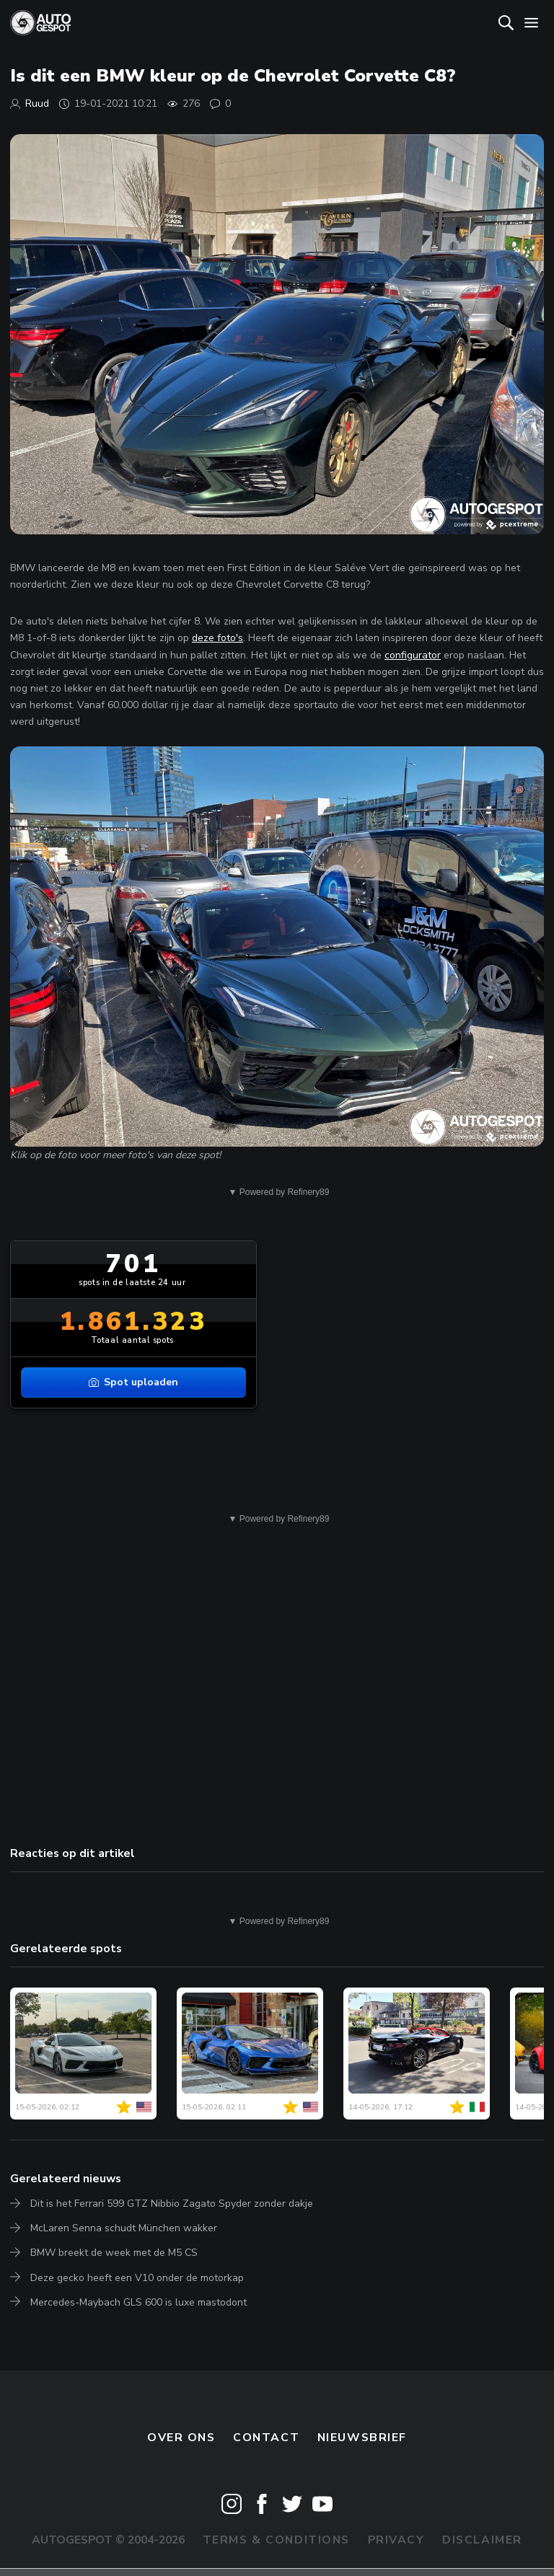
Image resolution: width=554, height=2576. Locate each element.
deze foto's (217, 638)
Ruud (37, 103)
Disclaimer (482, 2540)
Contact (266, 2437)
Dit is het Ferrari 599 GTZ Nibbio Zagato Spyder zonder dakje (171, 2203)
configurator (412, 655)
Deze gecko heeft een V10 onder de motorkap (137, 2278)
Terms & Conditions (276, 2540)
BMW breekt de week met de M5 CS (114, 2252)
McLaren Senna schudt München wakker (123, 2228)
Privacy (396, 2540)
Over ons (181, 2437)
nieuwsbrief (362, 2437)
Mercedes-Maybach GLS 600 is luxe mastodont (138, 2302)
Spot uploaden (133, 1382)
